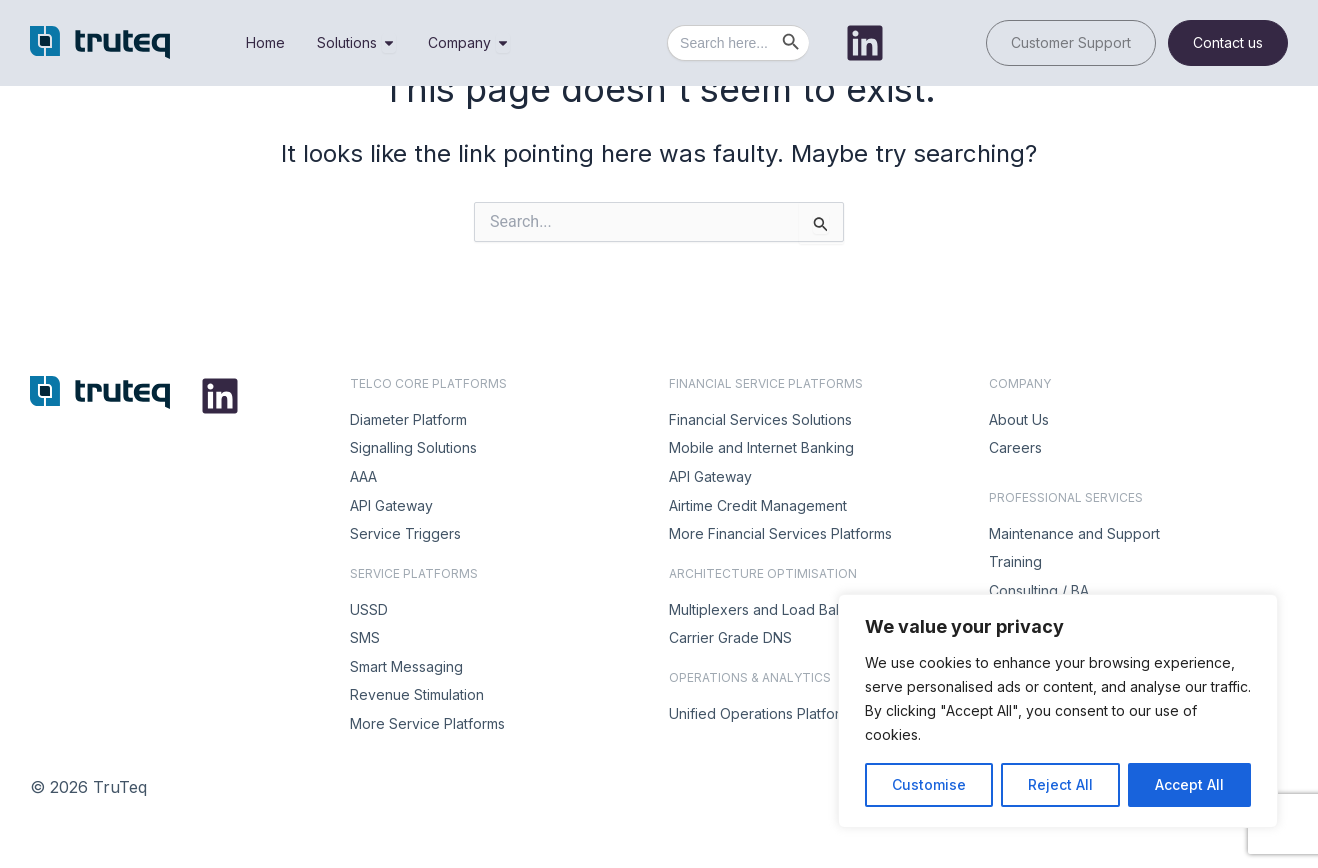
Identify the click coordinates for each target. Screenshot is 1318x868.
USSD (369, 609)
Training (1015, 561)
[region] (1058, 711)
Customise (929, 784)
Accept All (1189, 784)
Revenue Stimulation (417, 694)
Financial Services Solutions (760, 419)
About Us (1019, 419)
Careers (1015, 447)
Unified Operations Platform (760, 713)
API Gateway (391, 505)
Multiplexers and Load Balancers (776, 609)
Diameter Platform (408, 419)
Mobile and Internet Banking (761, 447)
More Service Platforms (427, 723)
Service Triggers (405, 533)
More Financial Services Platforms (780, 533)
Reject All (1060, 784)
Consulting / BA (1039, 590)
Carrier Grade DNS (730, 637)
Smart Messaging (406, 666)
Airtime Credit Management (758, 505)
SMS (365, 637)
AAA (363, 476)
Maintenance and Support (1074, 533)
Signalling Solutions (413, 447)
